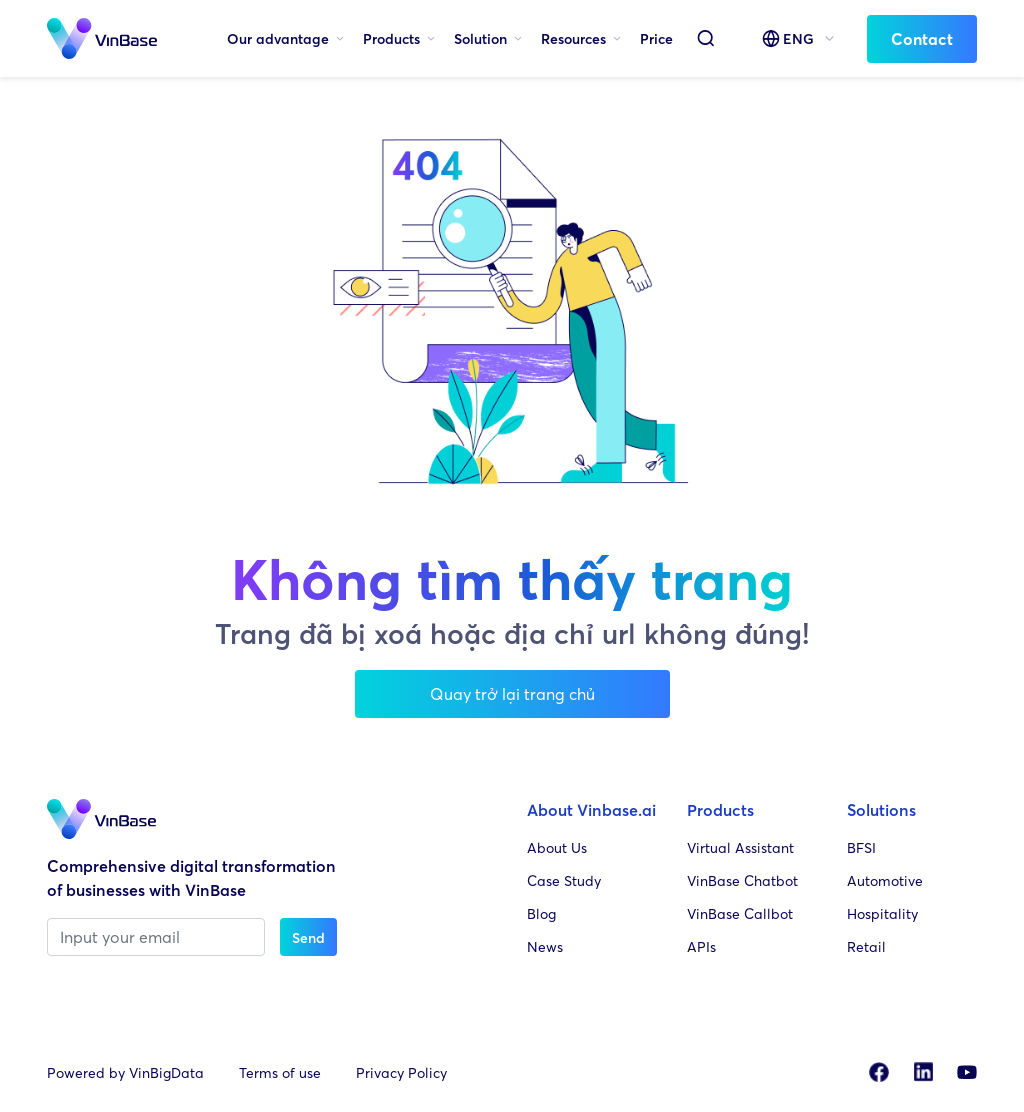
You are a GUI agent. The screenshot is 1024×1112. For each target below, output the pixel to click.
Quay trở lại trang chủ (512, 694)
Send (308, 937)
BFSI (861, 847)
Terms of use (280, 1072)
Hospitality (882, 913)
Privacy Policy (401, 1072)
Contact (922, 39)
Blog (541, 913)
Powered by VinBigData (125, 1072)
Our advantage (278, 38)
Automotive (885, 880)
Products (391, 38)
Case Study (564, 880)
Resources (573, 38)
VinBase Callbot (740, 913)
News (545, 946)
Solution (480, 38)
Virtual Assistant (740, 847)
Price (656, 38)
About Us (557, 847)
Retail (866, 946)
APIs (701, 946)
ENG (798, 38)
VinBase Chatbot (742, 880)
